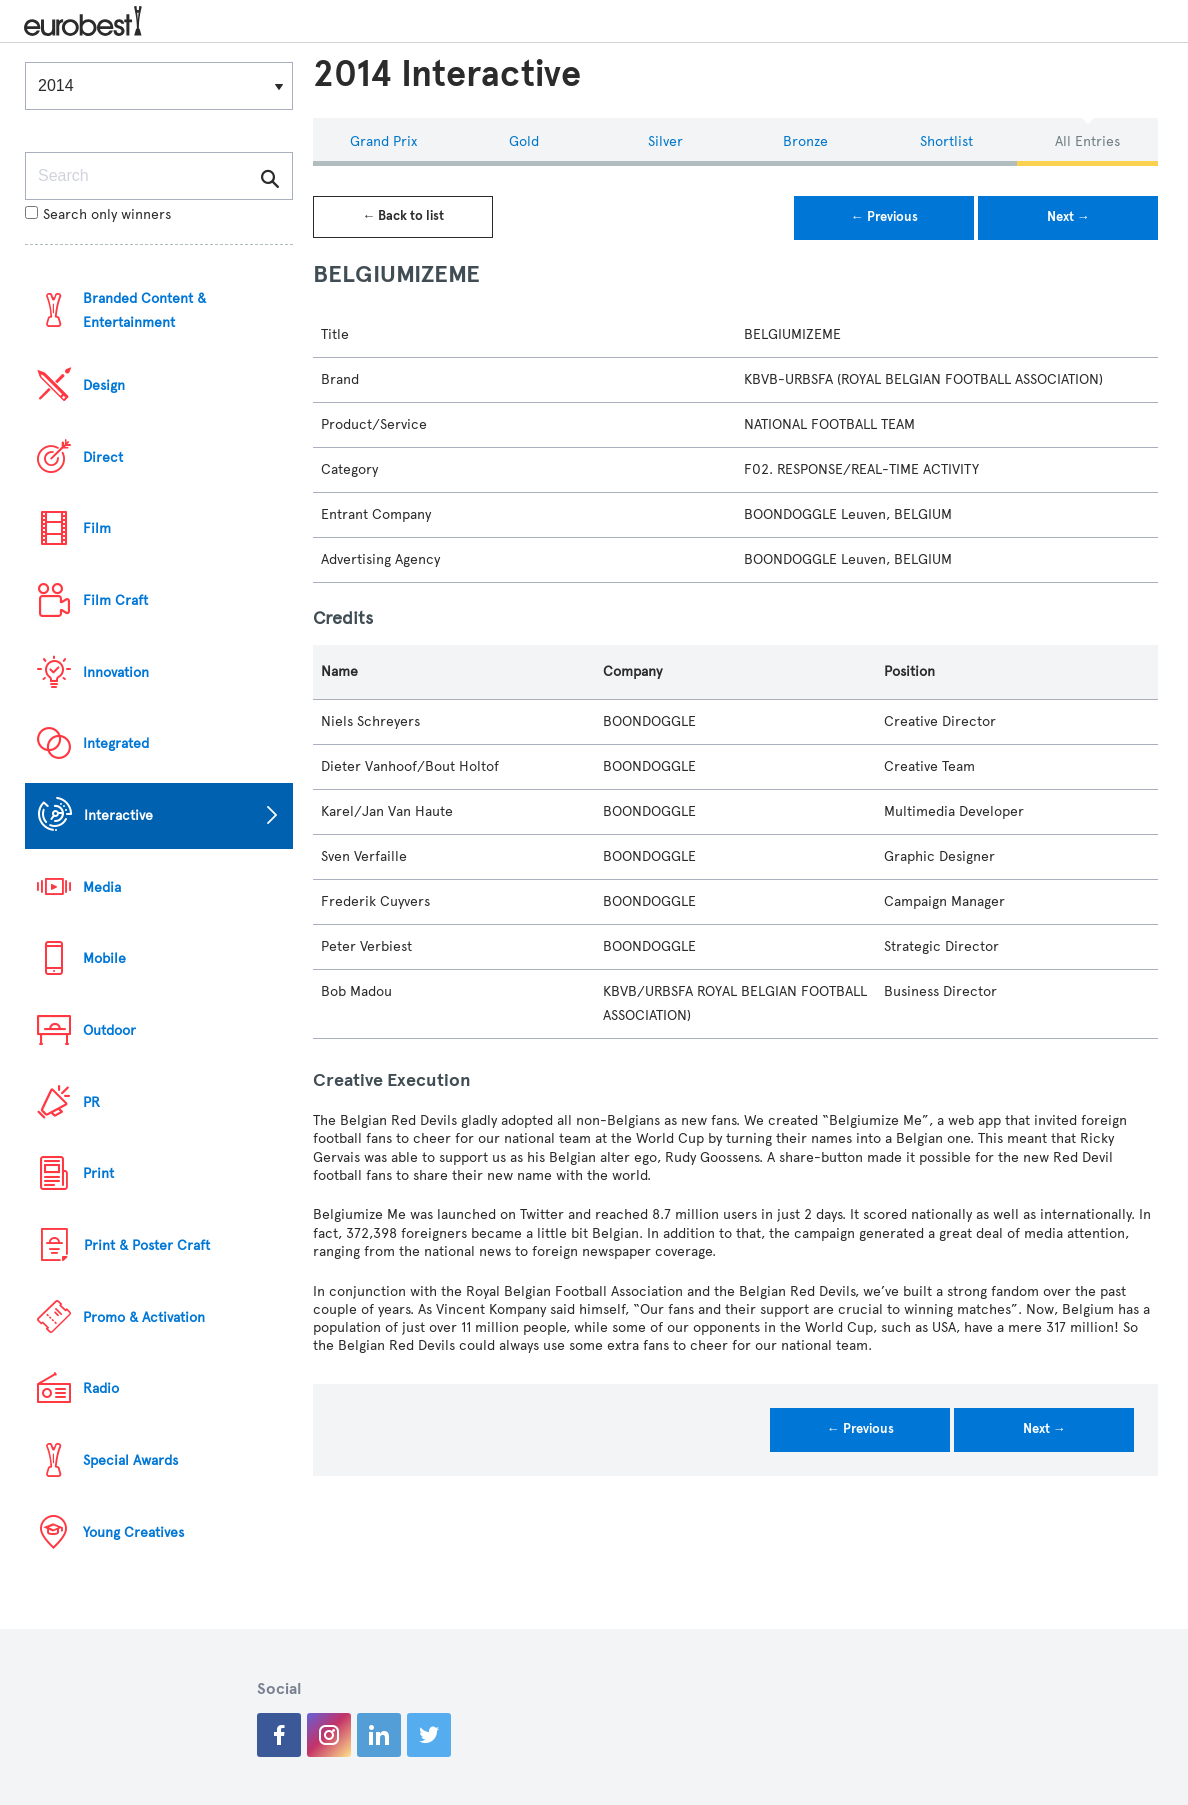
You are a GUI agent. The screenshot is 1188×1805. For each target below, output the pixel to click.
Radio (101, 1388)
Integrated (116, 743)
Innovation (116, 672)
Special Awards (130, 1460)
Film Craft (115, 600)
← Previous (884, 217)
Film (97, 528)
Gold (524, 141)
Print (98, 1173)
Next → (1068, 217)
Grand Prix (383, 141)
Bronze (805, 141)
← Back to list (403, 216)
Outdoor (109, 1030)
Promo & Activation (144, 1317)
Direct (103, 457)
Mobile (104, 958)
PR (91, 1102)
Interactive (118, 815)
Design (104, 385)
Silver (665, 141)
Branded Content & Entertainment (144, 310)
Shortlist (946, 141)
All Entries (1087, 141)
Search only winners (98, 214)
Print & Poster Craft (147, 1245)
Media (102, 887)
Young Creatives (133, 1532)
